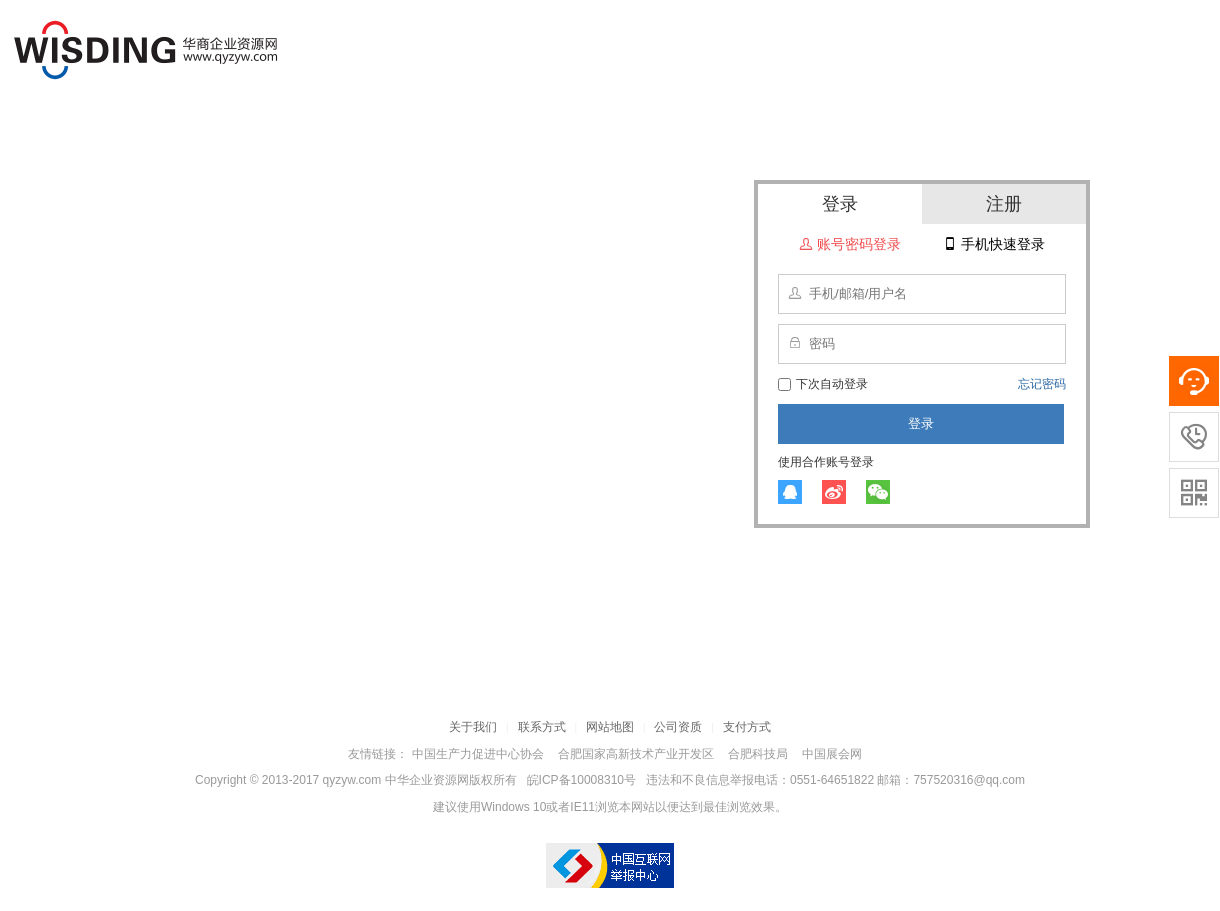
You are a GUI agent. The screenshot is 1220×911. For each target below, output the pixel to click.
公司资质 (678, 727)
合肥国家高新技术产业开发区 (636, 754)
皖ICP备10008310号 (581, 780)
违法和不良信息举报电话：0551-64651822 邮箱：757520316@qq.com (835, 780)
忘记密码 (1042, 384)
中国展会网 (832, 754)
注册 (1004, 204)
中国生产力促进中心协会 (478, 754)
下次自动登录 (832, 384)
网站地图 (610, 727)
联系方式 (542, 727)
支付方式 (747, 727)
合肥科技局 (758, 754)
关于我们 (473, 727)
